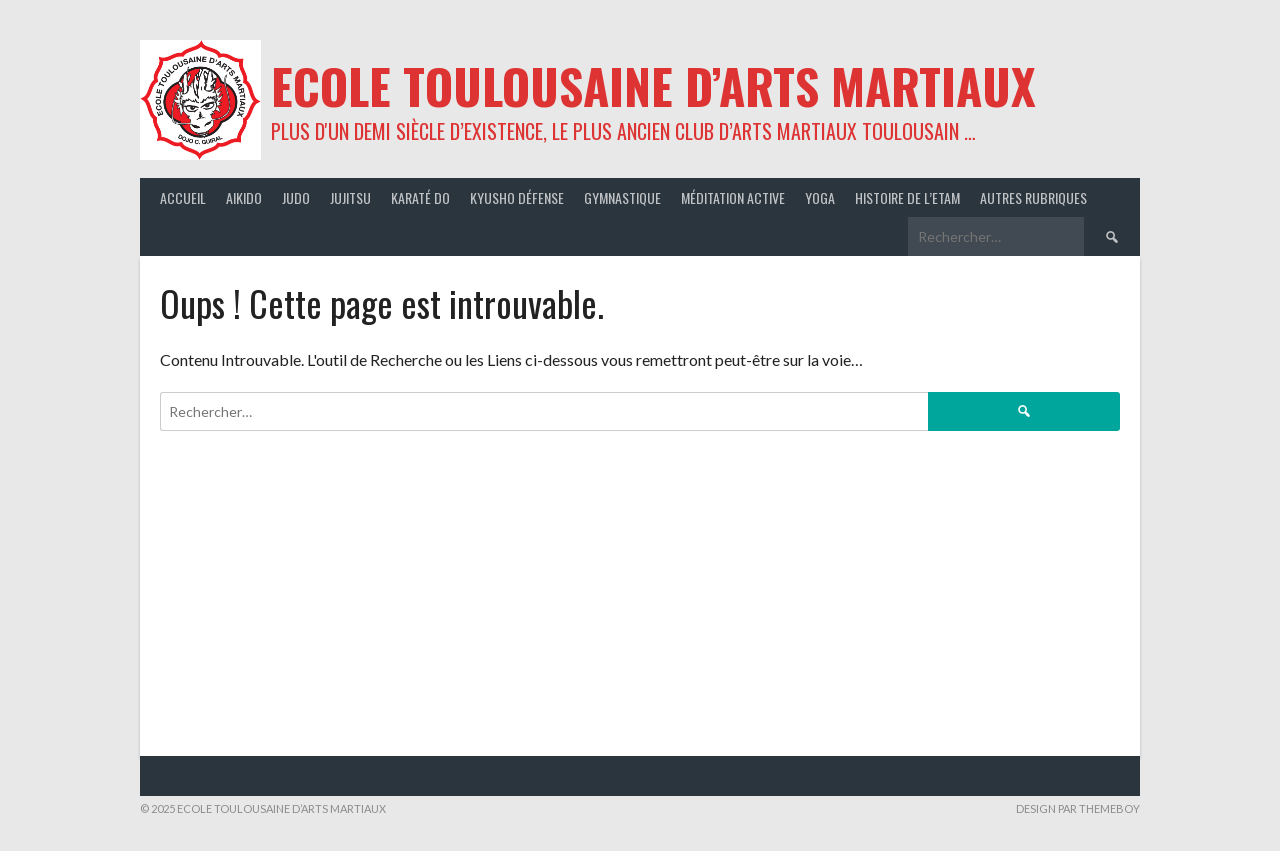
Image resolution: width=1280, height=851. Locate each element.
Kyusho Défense (517, 197)
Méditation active (733, 197)
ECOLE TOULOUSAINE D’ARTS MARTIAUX (653, 85)
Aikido (244, 197)
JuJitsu (350, 197)
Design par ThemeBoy (1078, 808)
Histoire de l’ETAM (907, 197)
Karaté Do (420, 197)
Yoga (820, 197)
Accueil (183, 197)
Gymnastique (622, 197)
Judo (296, 197)
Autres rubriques (1033, 197)
